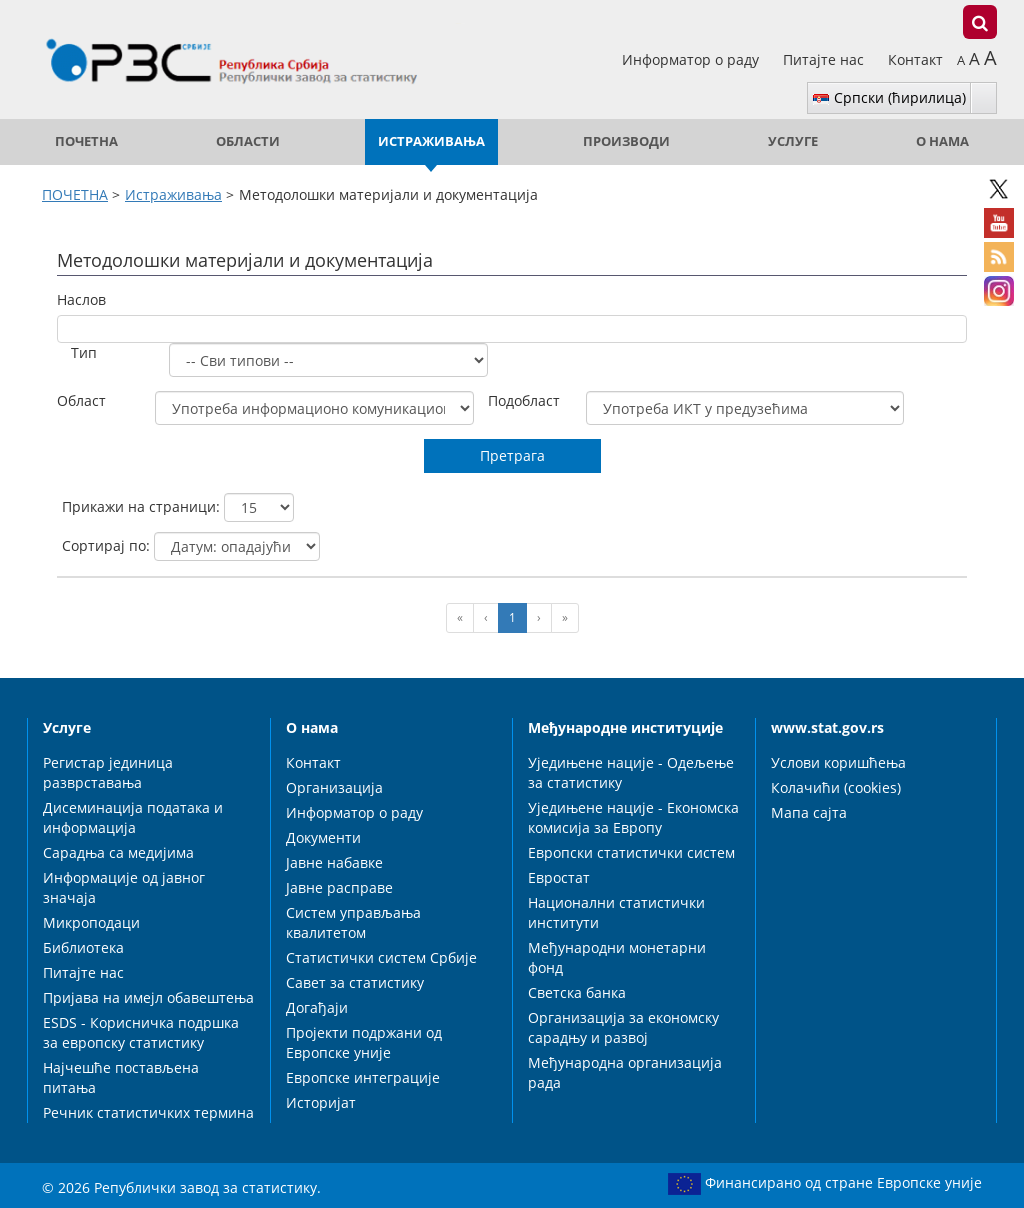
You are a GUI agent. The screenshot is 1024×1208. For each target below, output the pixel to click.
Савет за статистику (355, 982)
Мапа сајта (809, 812)
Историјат (321, 1102)
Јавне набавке (334, 862)
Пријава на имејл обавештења (148, 997)
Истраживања (431, 141)
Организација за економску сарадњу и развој (623, 1027)
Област (81, 400)
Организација (334, 787)
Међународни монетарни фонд (617, 957)
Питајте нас (825, 59)
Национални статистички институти (616, 912)
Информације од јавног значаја (124, 887)
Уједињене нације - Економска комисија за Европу (633, 817)
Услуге (793, 141)
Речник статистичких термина (148, 1112)
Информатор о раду (692, 59)
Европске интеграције (363, 1077)
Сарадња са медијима (118, 852)
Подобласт (524, 400)
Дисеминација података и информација (133, 817)
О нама (942, 141)
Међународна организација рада (625, 1072)
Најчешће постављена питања (121, 1077)
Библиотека (83, 947)
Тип (84, 352)
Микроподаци (91, 922)
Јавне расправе (339, 887)
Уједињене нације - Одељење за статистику (631, 772)
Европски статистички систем (631, 852)
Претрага (512, 455)
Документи (323, 837)
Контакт (915, 59)
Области (248, 141)
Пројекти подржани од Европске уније (364, 1042)
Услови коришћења (838, 762)
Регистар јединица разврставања (108, 772)
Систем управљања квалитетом (353, 922)
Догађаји (317, 1007)
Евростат (559, 877)
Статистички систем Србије (381, 957)
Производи (626, 141)
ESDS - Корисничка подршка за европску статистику (141, 1032)
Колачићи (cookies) (836, 787)
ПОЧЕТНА (86, 141)
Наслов (81, 299)
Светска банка (577, 992)
